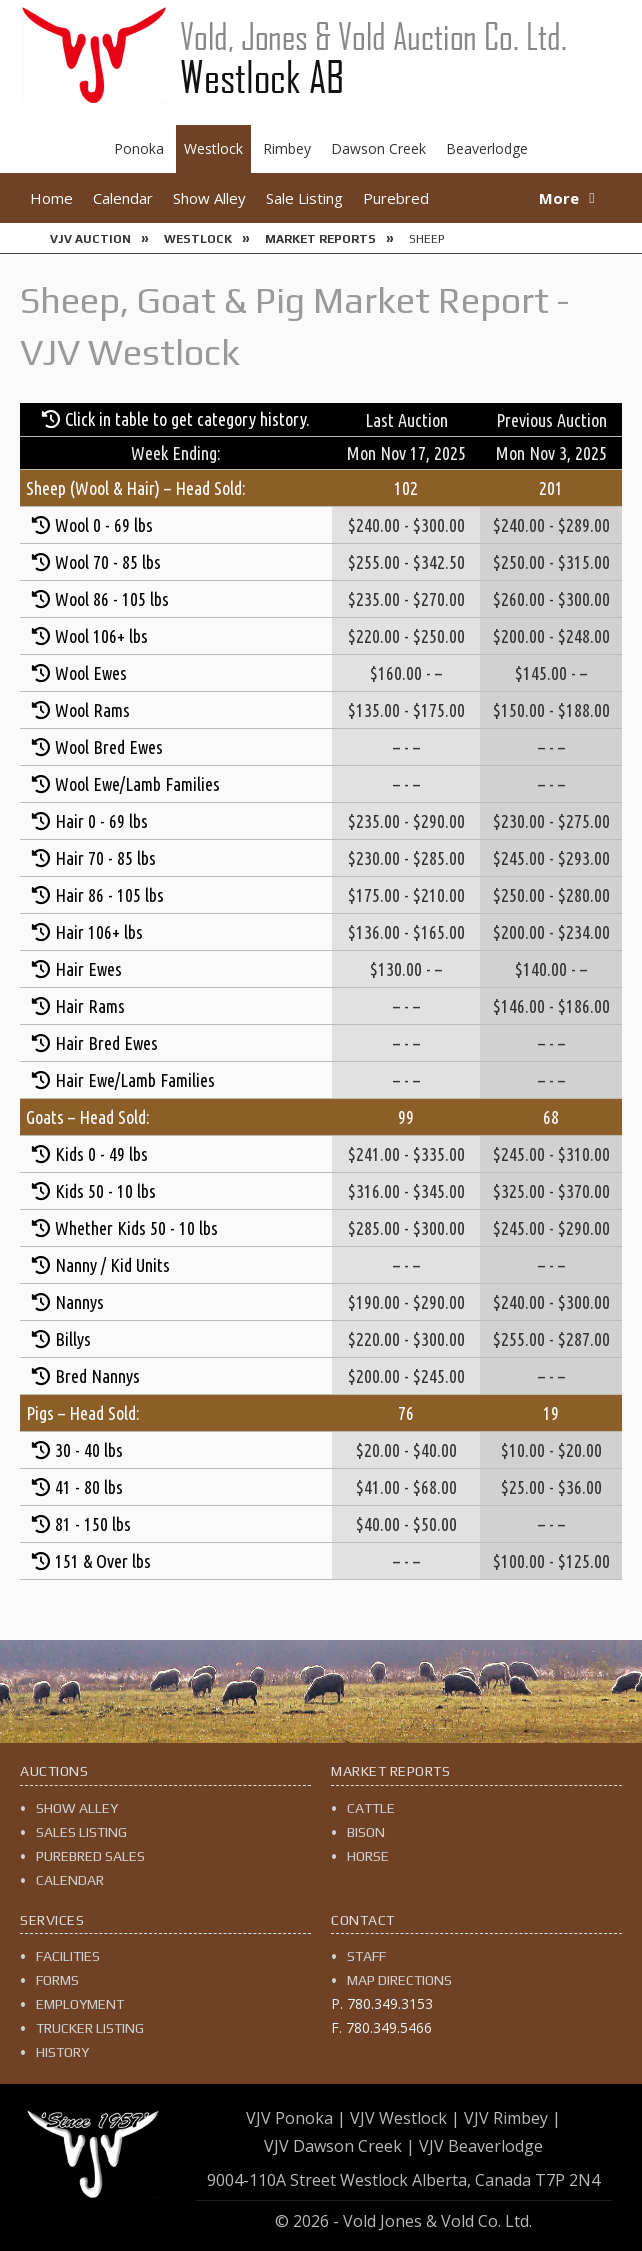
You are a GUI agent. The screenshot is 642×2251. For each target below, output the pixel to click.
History (62, 2052)
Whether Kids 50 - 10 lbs (136, 1228)
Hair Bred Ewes (106, 1043)
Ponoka (139, 148)
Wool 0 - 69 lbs (104, 525)
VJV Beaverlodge (481, 2146)
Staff (366, 1956)
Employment (80, 2004)
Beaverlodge (487, 148)
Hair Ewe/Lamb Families (135, 1080)
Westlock (213, 148)
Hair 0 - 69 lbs (101, 821)
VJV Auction (90, 239)
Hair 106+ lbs (99, 932)
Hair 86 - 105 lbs (109, 895)
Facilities (68, 1956)
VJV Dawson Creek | (339, 2146)
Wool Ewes (91, 673)
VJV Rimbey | (512, 2118)
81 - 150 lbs (93, 1524)
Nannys (79, 1302)
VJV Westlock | (405, 2118)
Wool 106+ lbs (101, 636)
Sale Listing (304, 198)
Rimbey (287, 148)
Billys (73, 1339)
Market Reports (320, 239)
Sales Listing (81, 1832)
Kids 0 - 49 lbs (101, 1154)
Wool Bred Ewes (109, 747)
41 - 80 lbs (89, 1487)
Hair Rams (90, 1006)
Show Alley (209, 198)
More (559, 198)
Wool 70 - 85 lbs (108, 562)
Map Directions (399, 1980)
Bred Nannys (97, 1376)
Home (51, 198)
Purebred (396, 198)
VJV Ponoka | (296, 2118)
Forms (57, 1980)
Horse (368, 1856)
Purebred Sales (90, 1856)
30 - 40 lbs (89, 1450)
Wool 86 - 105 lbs (112, 599)
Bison (366, 1832)
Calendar (123, 198)
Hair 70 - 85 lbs (105, 858)
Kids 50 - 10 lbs (105, 1191)
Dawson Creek (378, 148)
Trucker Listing (90, 2028)
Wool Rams (92, 710)
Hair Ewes (88, 969)
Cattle (371, 1808)
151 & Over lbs (103, 1561)
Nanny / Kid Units (112, 1265)
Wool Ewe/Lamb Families (137, 784)
